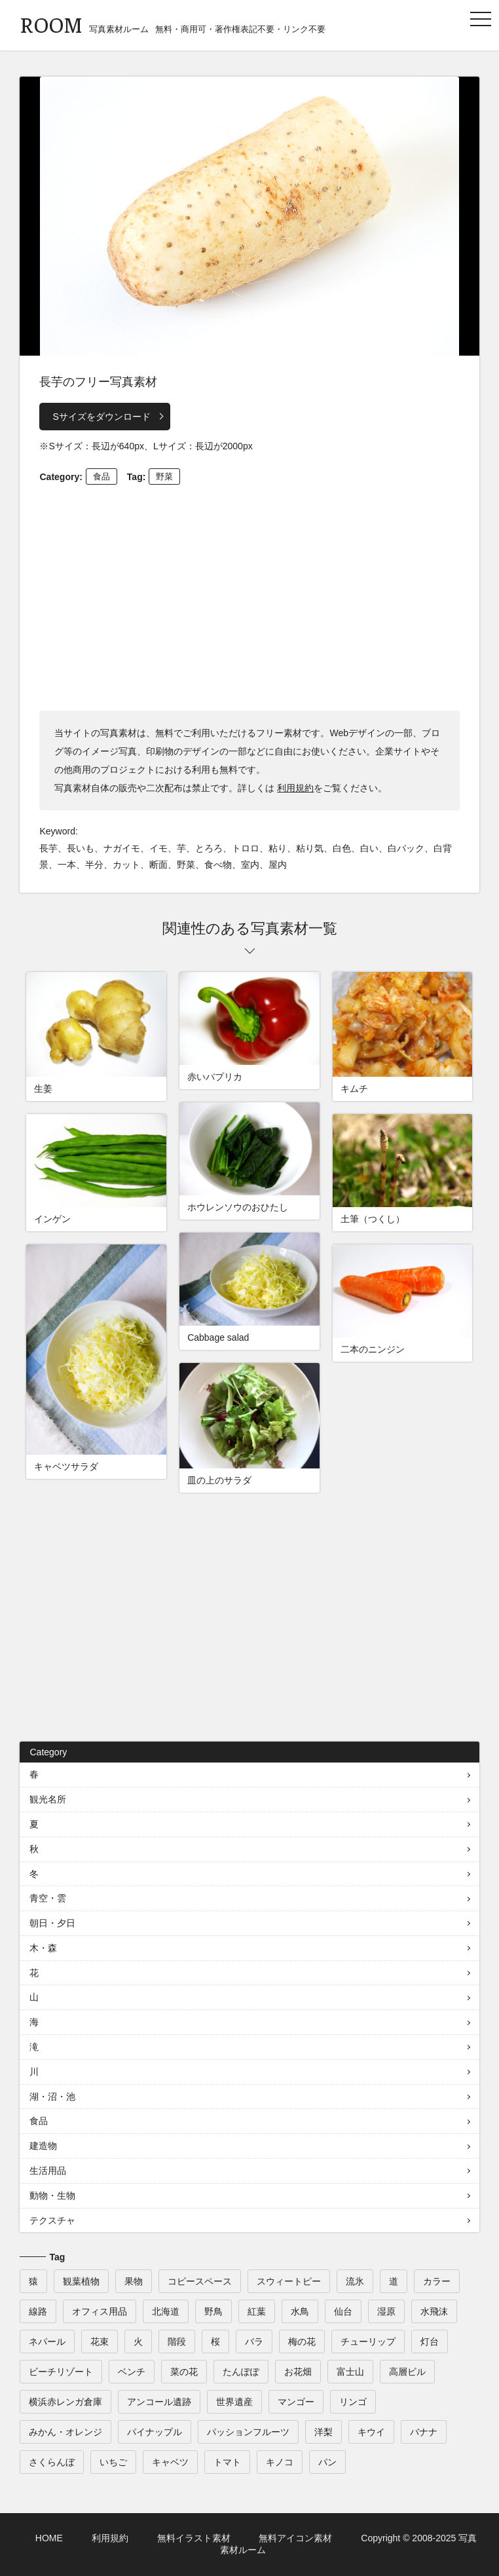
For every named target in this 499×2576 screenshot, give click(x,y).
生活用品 (47, 2170)
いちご (113, 2462)
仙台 (343, 2311)
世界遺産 (234, 2402)
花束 (99, 2341)
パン (327, 2462)
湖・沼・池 (52, 2096)
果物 (133, 2281)
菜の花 (184, 2371)
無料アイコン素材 (295, 2538)
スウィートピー (289, 2281)
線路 (38, 2311)
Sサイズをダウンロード (101, 416)
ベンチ (131, 2371)
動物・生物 (52, 2195)
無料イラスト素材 (194, 2538)
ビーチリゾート (61, 2371)
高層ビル (407, 2371)
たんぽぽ (241, 2371)
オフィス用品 (99, 2311)
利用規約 (295, 788)
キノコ (279, 2462)
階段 (177, 2341)
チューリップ (368, 2341)
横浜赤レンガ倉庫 (65, 2402)
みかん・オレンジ (65, 2432)
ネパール (47, 2341)
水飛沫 (434, 2311)
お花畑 (298, 2371)
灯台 (429, 2341)
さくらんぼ (52, 2462)
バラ (254, 2341)
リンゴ (353, 2402)
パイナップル (154, 2432)
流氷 (355, 2281)
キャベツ (170, 2462)
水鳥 (300, 2311)
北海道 (165, 2311)
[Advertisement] (250, 596)
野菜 (164, 476)
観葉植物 (81, 2281)
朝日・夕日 (52, 1923)
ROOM (51, 23)
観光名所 (47, 1799)
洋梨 (323, 2432)
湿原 (386, 2311)
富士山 (350, 2371)
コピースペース (200, 2281)
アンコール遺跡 (159, 2402)
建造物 (43, 2145)
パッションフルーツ (248, 2432)
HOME (49, 2538)
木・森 (43, 1948)
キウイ (371, 2432)
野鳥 (213, 2311)
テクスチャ (52, 2220)
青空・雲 (47, 1898)
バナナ (423, 2432)
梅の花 (302, 2341)
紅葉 (257, 2311)
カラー (437, 2281)
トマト (227, 2462)
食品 (101, 476)
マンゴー (296, 2402)
